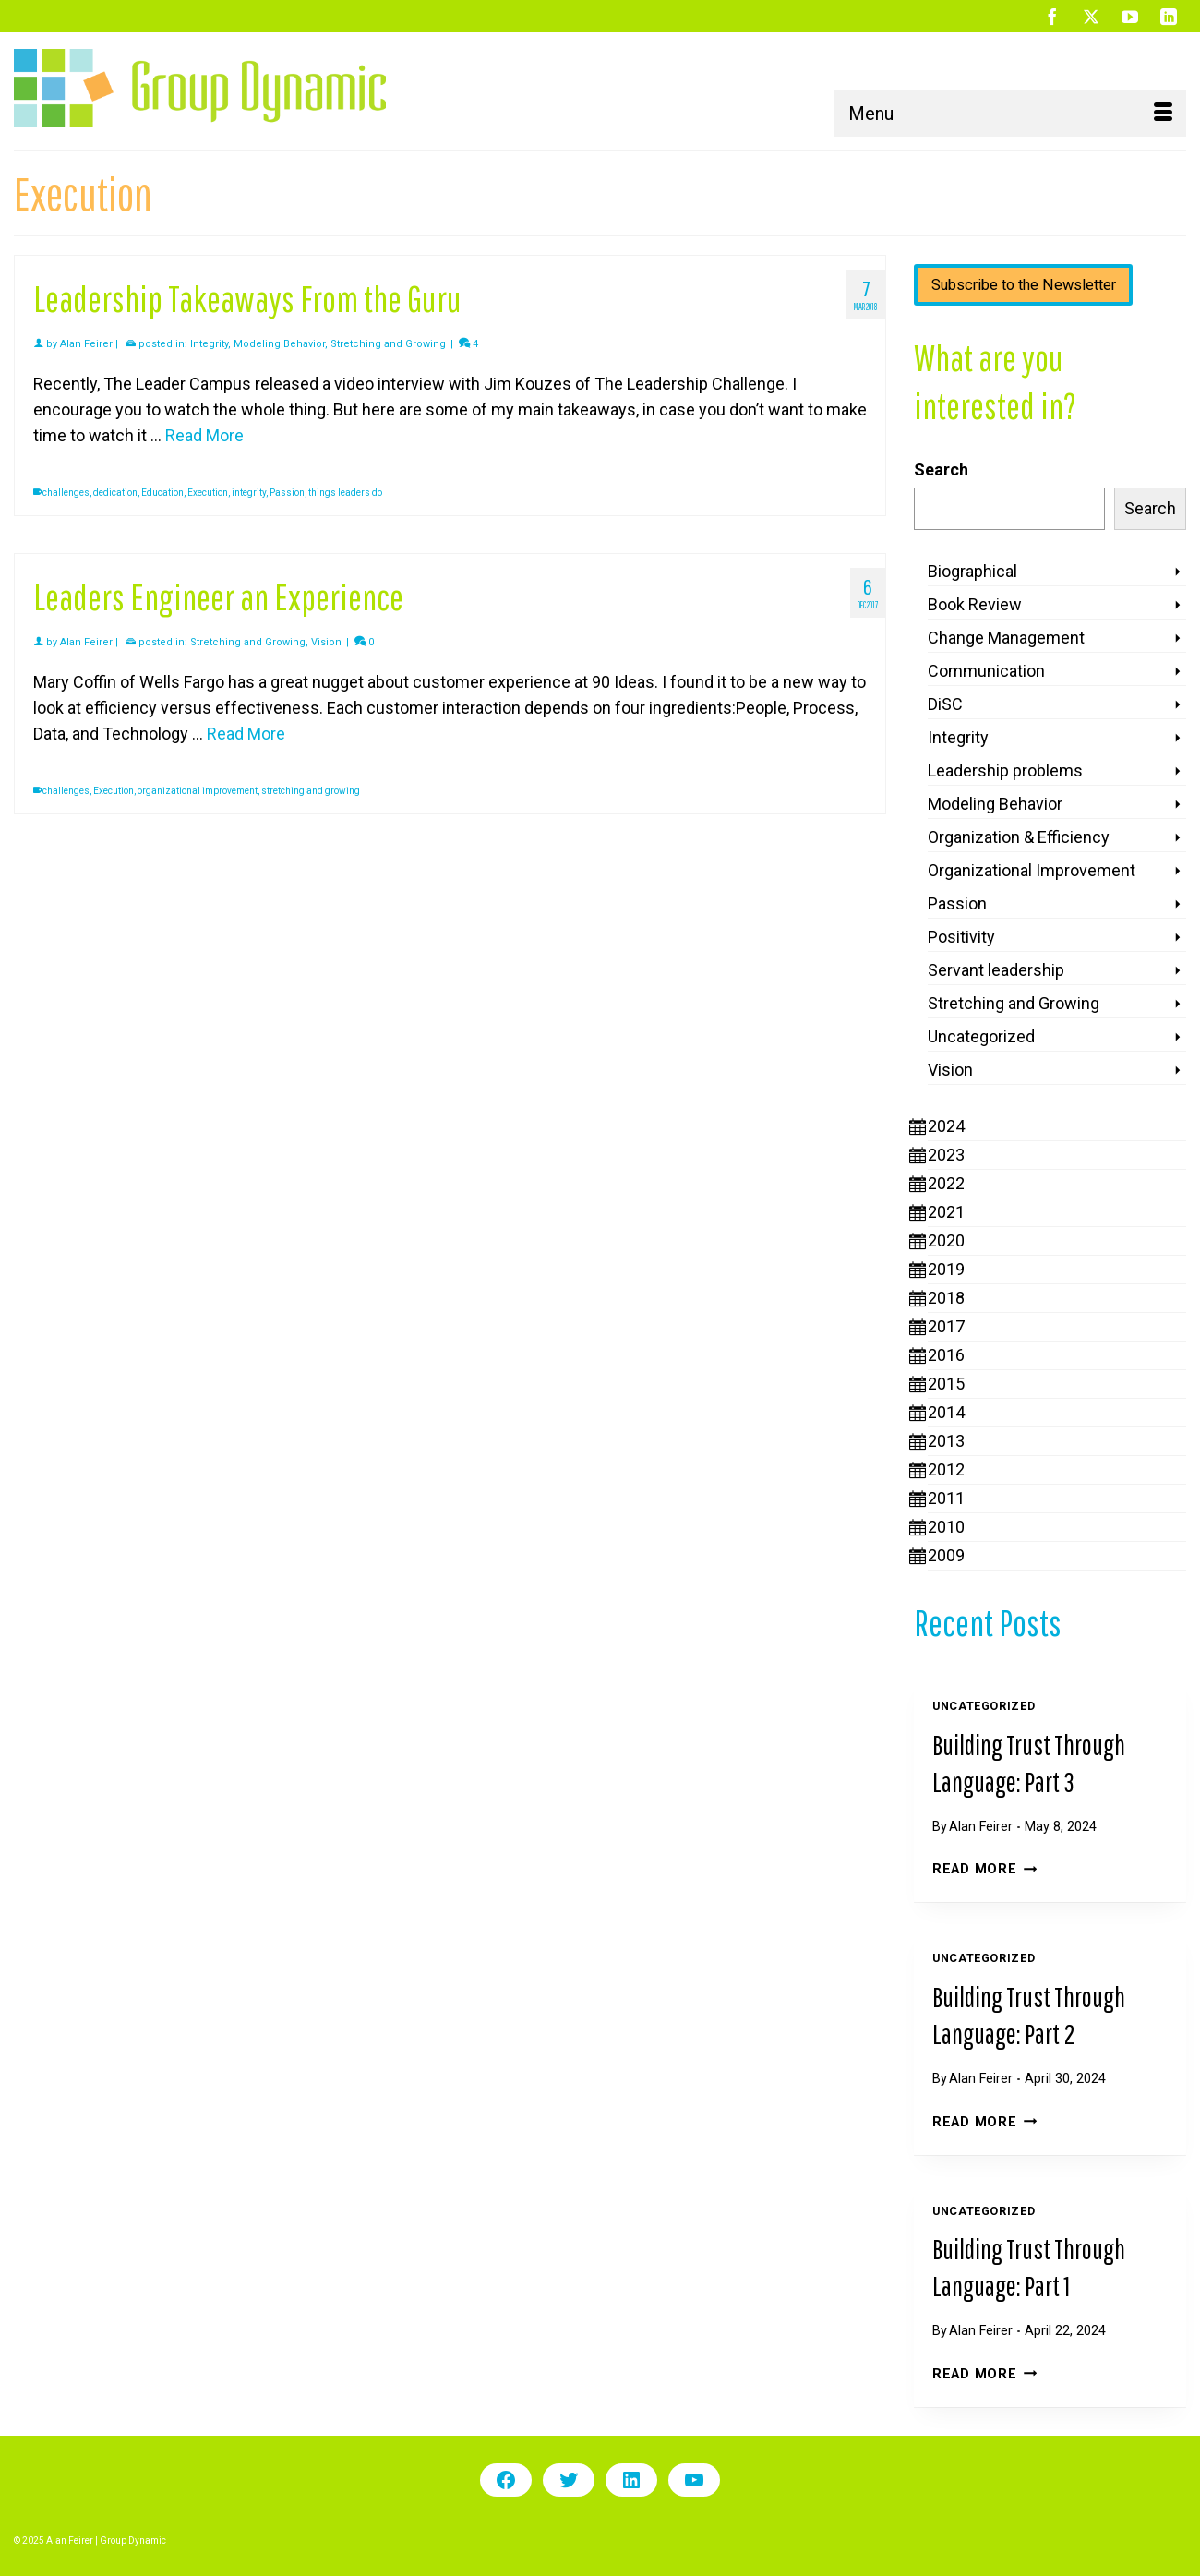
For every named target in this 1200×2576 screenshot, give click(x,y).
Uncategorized (981, 1036)
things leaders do (345, 493)
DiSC (945, 704)
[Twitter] (1091, 16)
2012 (946, 1469)
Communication (986, 670)
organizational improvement (198, 791)
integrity (249, 493)
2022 (946, 1183)
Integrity (209, 344)
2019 (946, 1269)
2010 (946, 1526)
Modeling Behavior (279, 344)
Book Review (975, 604)
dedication (115, 493)
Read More (984, 1869)
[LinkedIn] (1168, 16)
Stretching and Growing (388, 344)
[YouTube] (1129, 16)
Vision (326, 642)
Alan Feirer (86, 344)
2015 (946, 1383)
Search (941, 469)
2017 (946, 1326)
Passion (287, 493)
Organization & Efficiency (1019, 837)
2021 (946, 1212)
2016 (946, 1355)
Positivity (961, 936)
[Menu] (1010, 113)
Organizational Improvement (1031, 870)
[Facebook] (1052, 16)
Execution (207, 493)
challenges (66, 493)
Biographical (972, 571)
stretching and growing (310, 791)
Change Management (1006, 637)
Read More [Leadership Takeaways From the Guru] (204, 435)
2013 (946, 1441)
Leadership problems (1005, 770)
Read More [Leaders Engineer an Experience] (246, 733)
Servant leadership (996, 970)
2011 (946, 1498)
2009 (946, 1555)
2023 (946, 1154)
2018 (946, 1297)
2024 (946, 1126)
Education (162, 493)
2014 (946, 1412)
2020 (946, 1240)
